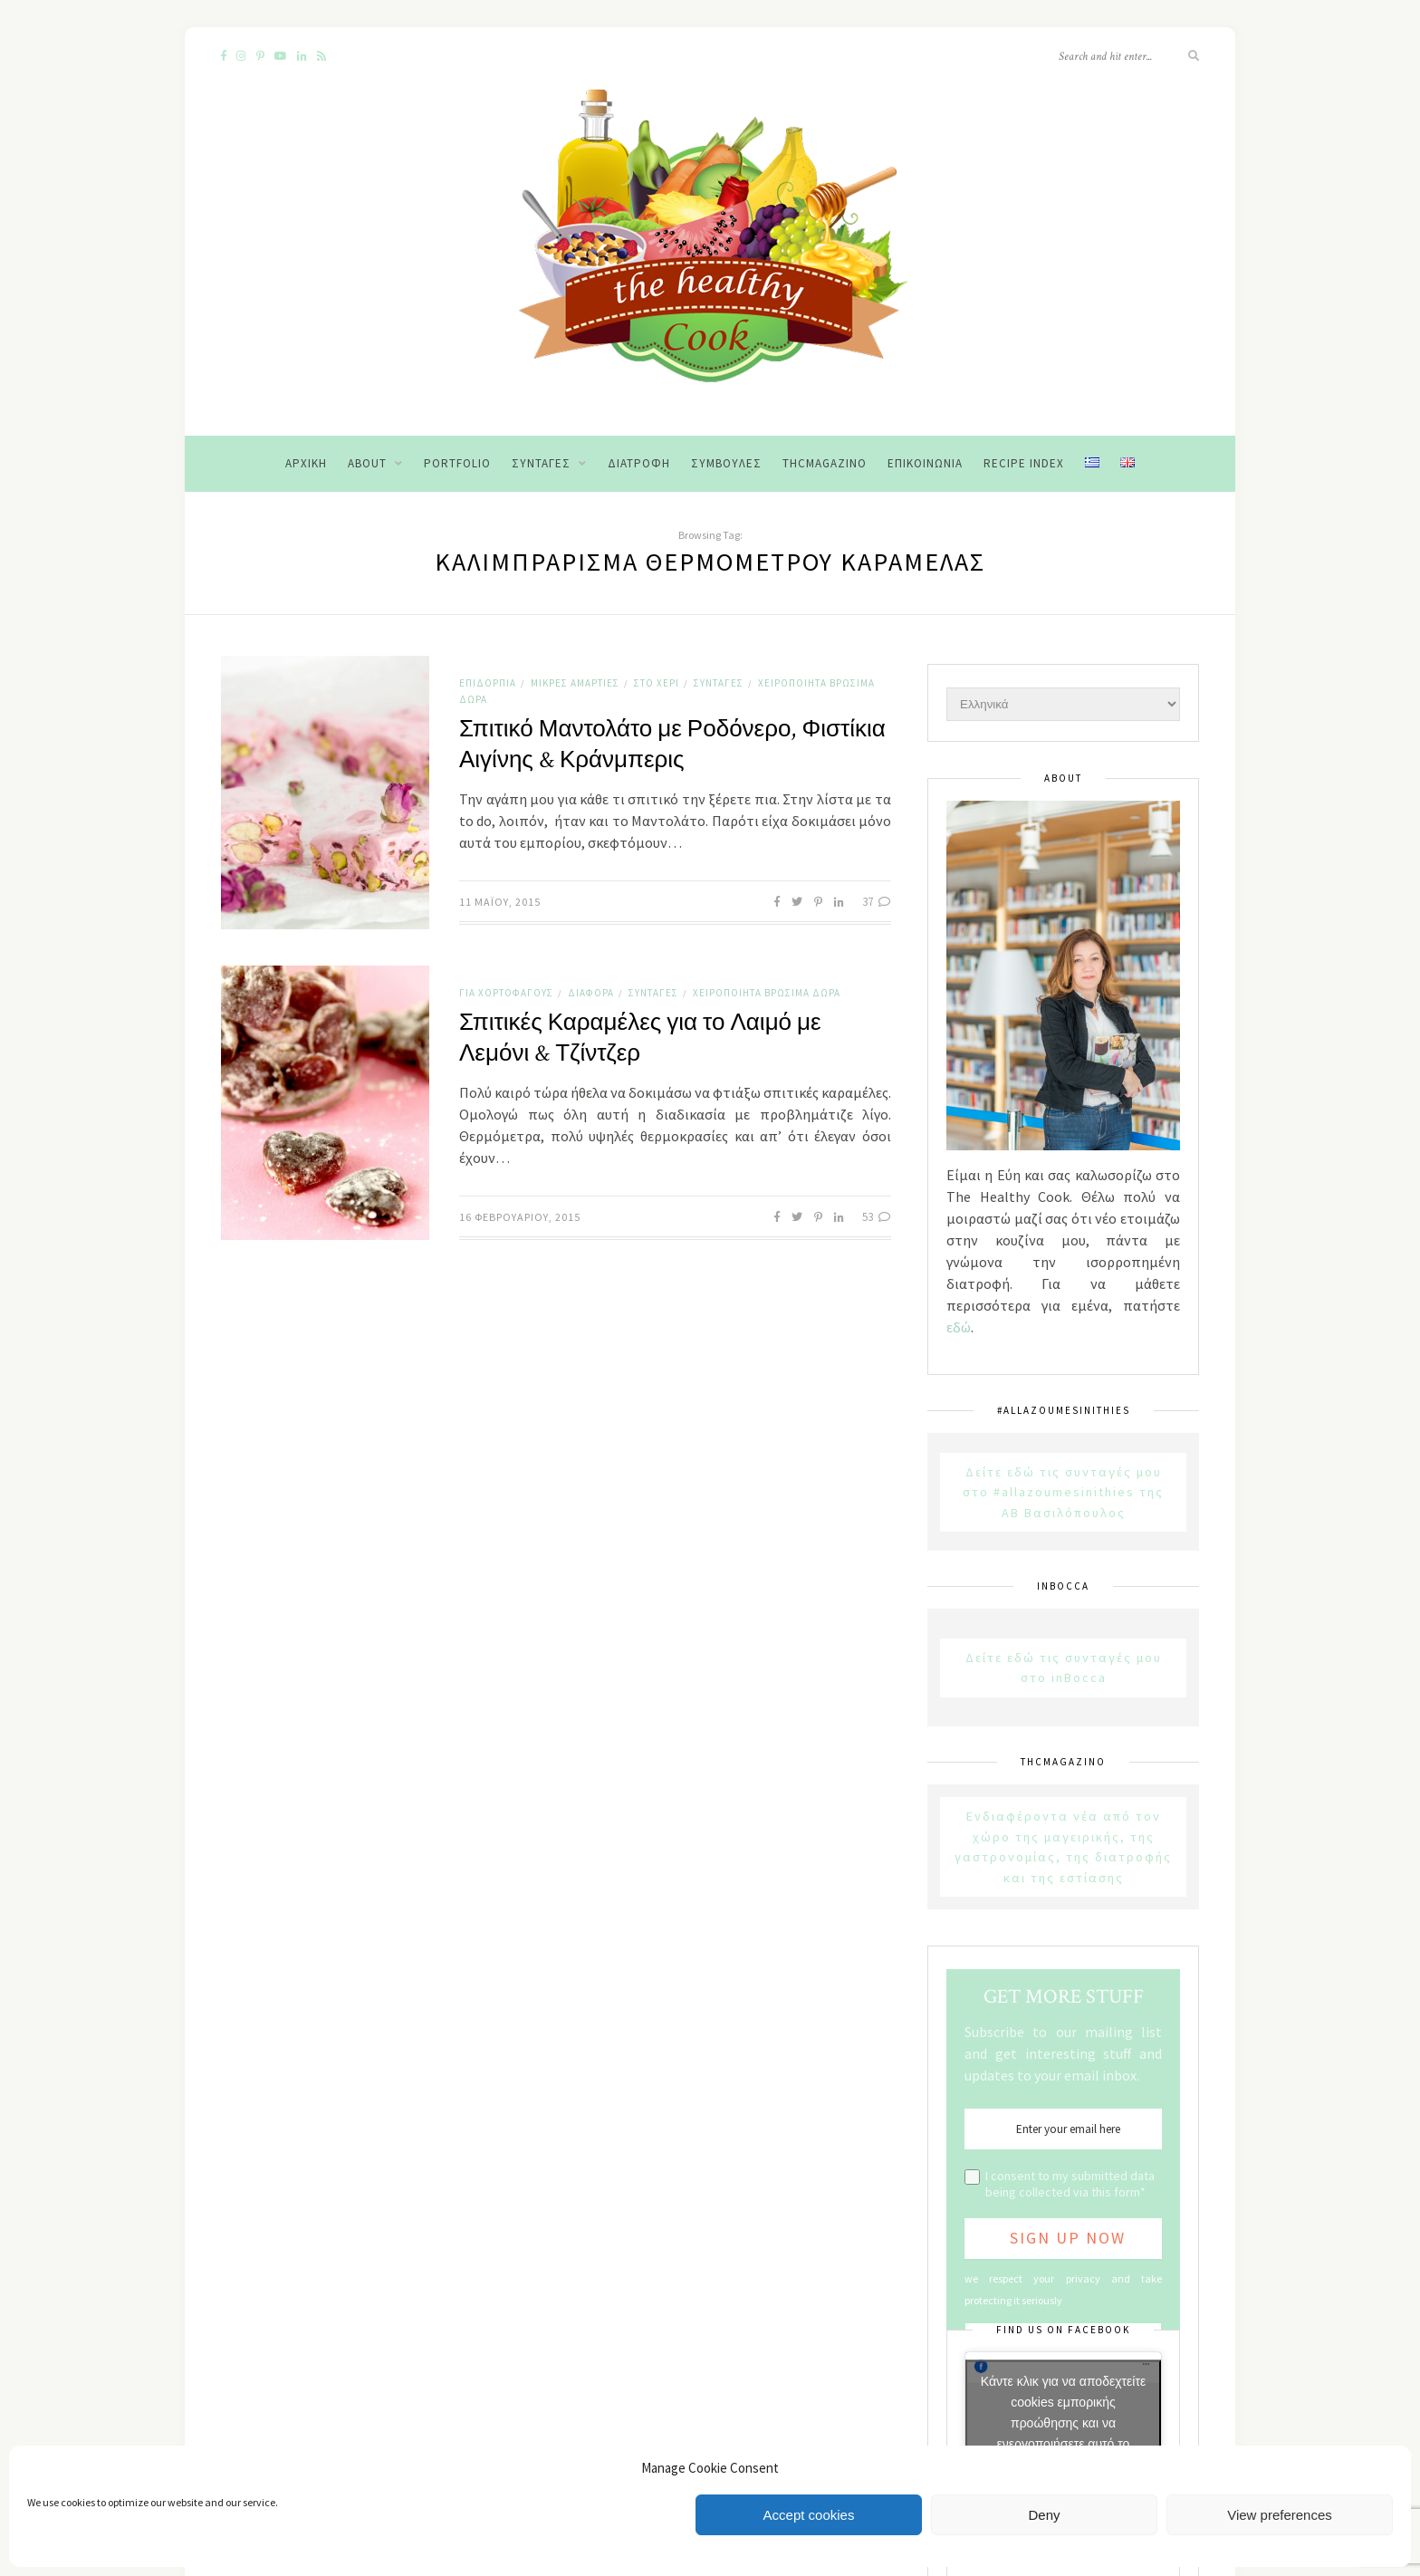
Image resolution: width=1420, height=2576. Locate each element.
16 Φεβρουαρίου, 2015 (519, 1217)
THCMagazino (824, 463)
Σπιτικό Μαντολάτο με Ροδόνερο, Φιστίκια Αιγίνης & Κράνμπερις (672, 744)
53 (876, 1217)
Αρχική (306, 463)
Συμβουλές (726, 463)
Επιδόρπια (487, 683)
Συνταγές (541, 463)
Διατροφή (639, 463)
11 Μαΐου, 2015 (500, 901)
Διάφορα (591, 992)
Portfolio (457, 463)
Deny (1044, 2515)
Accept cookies (809, 2515)
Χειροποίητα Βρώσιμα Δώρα (766, 992)
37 (876, 901)
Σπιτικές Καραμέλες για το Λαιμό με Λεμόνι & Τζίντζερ (640, 1038)
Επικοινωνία (925, 463)
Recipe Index (1023, 463)
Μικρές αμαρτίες (575, 683)
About (367, 463)
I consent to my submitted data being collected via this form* (1070, 2183)
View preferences (1279, 2515)
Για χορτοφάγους (506, 992)
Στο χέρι (656, 683)
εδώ (958, 1327)
